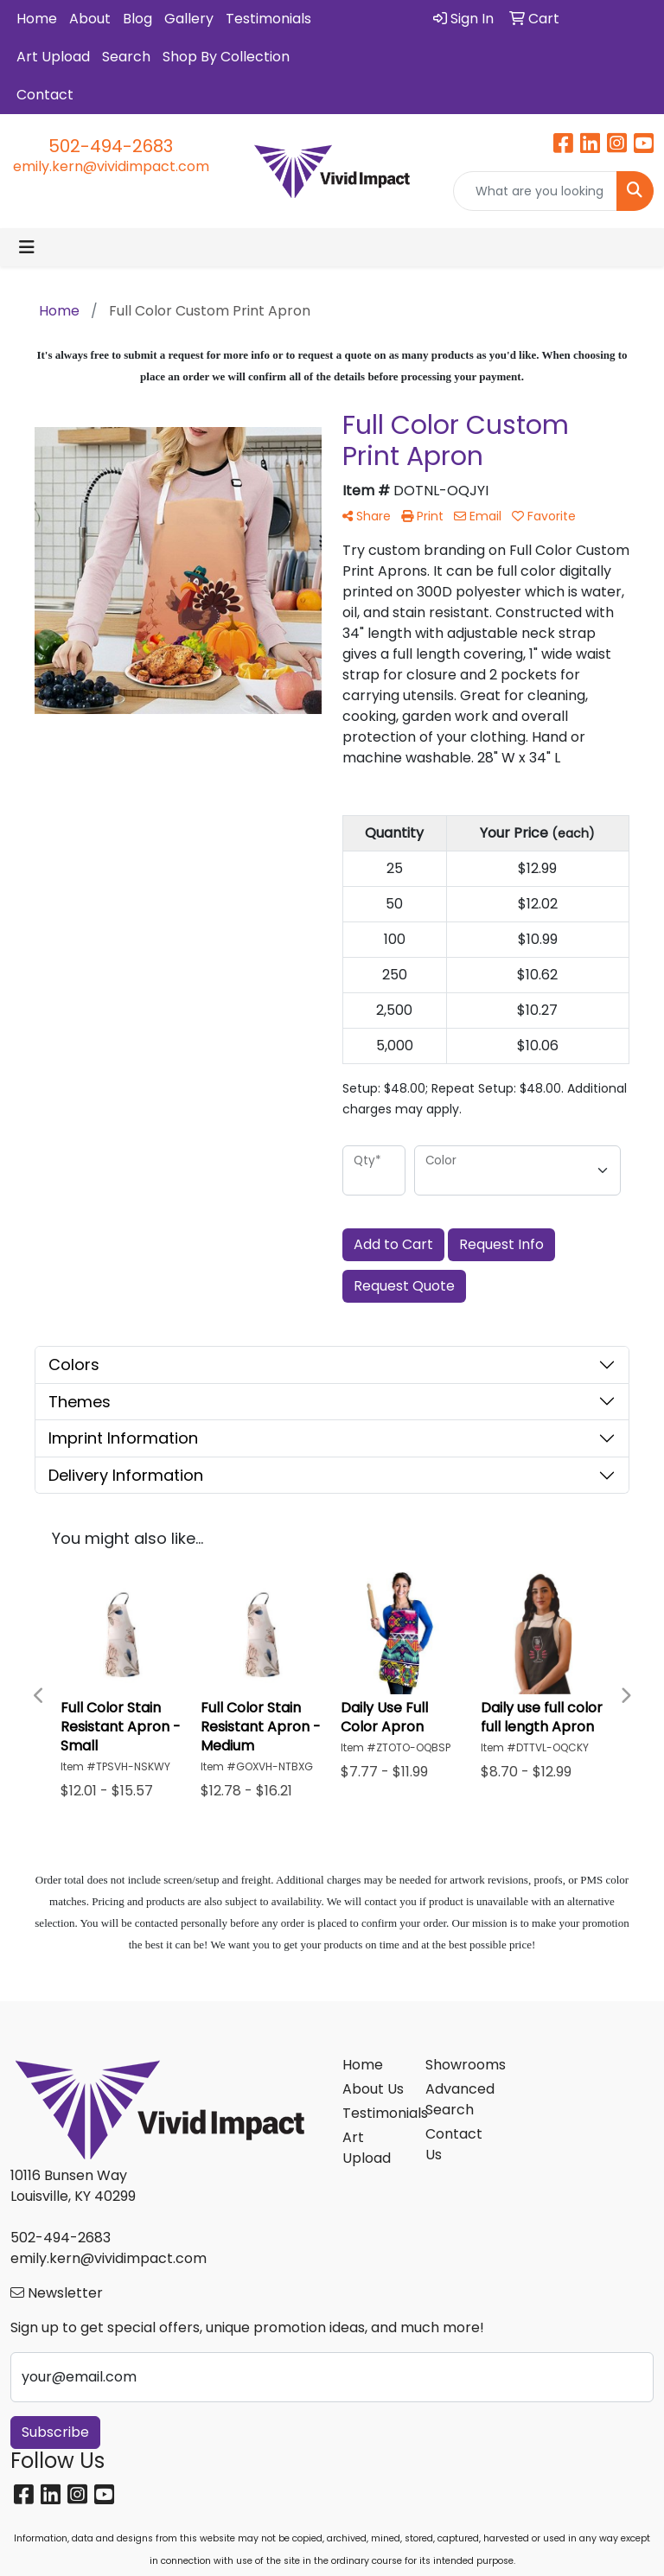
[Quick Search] (535, 191)
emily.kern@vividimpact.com (111, 166)
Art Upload (53, 57)
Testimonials (268, 19)
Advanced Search (456, 2099)
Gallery (189, 19)
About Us (373, 2089)
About (90, 19)
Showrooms (456, 2065)
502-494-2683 (110, 146)
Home (36, 19)
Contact (44, 95)
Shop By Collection (226, 57)
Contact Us (453, 2144)
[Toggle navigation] (27, 247)
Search (126, 57)
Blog (137, 19)
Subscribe (55, 2432)
